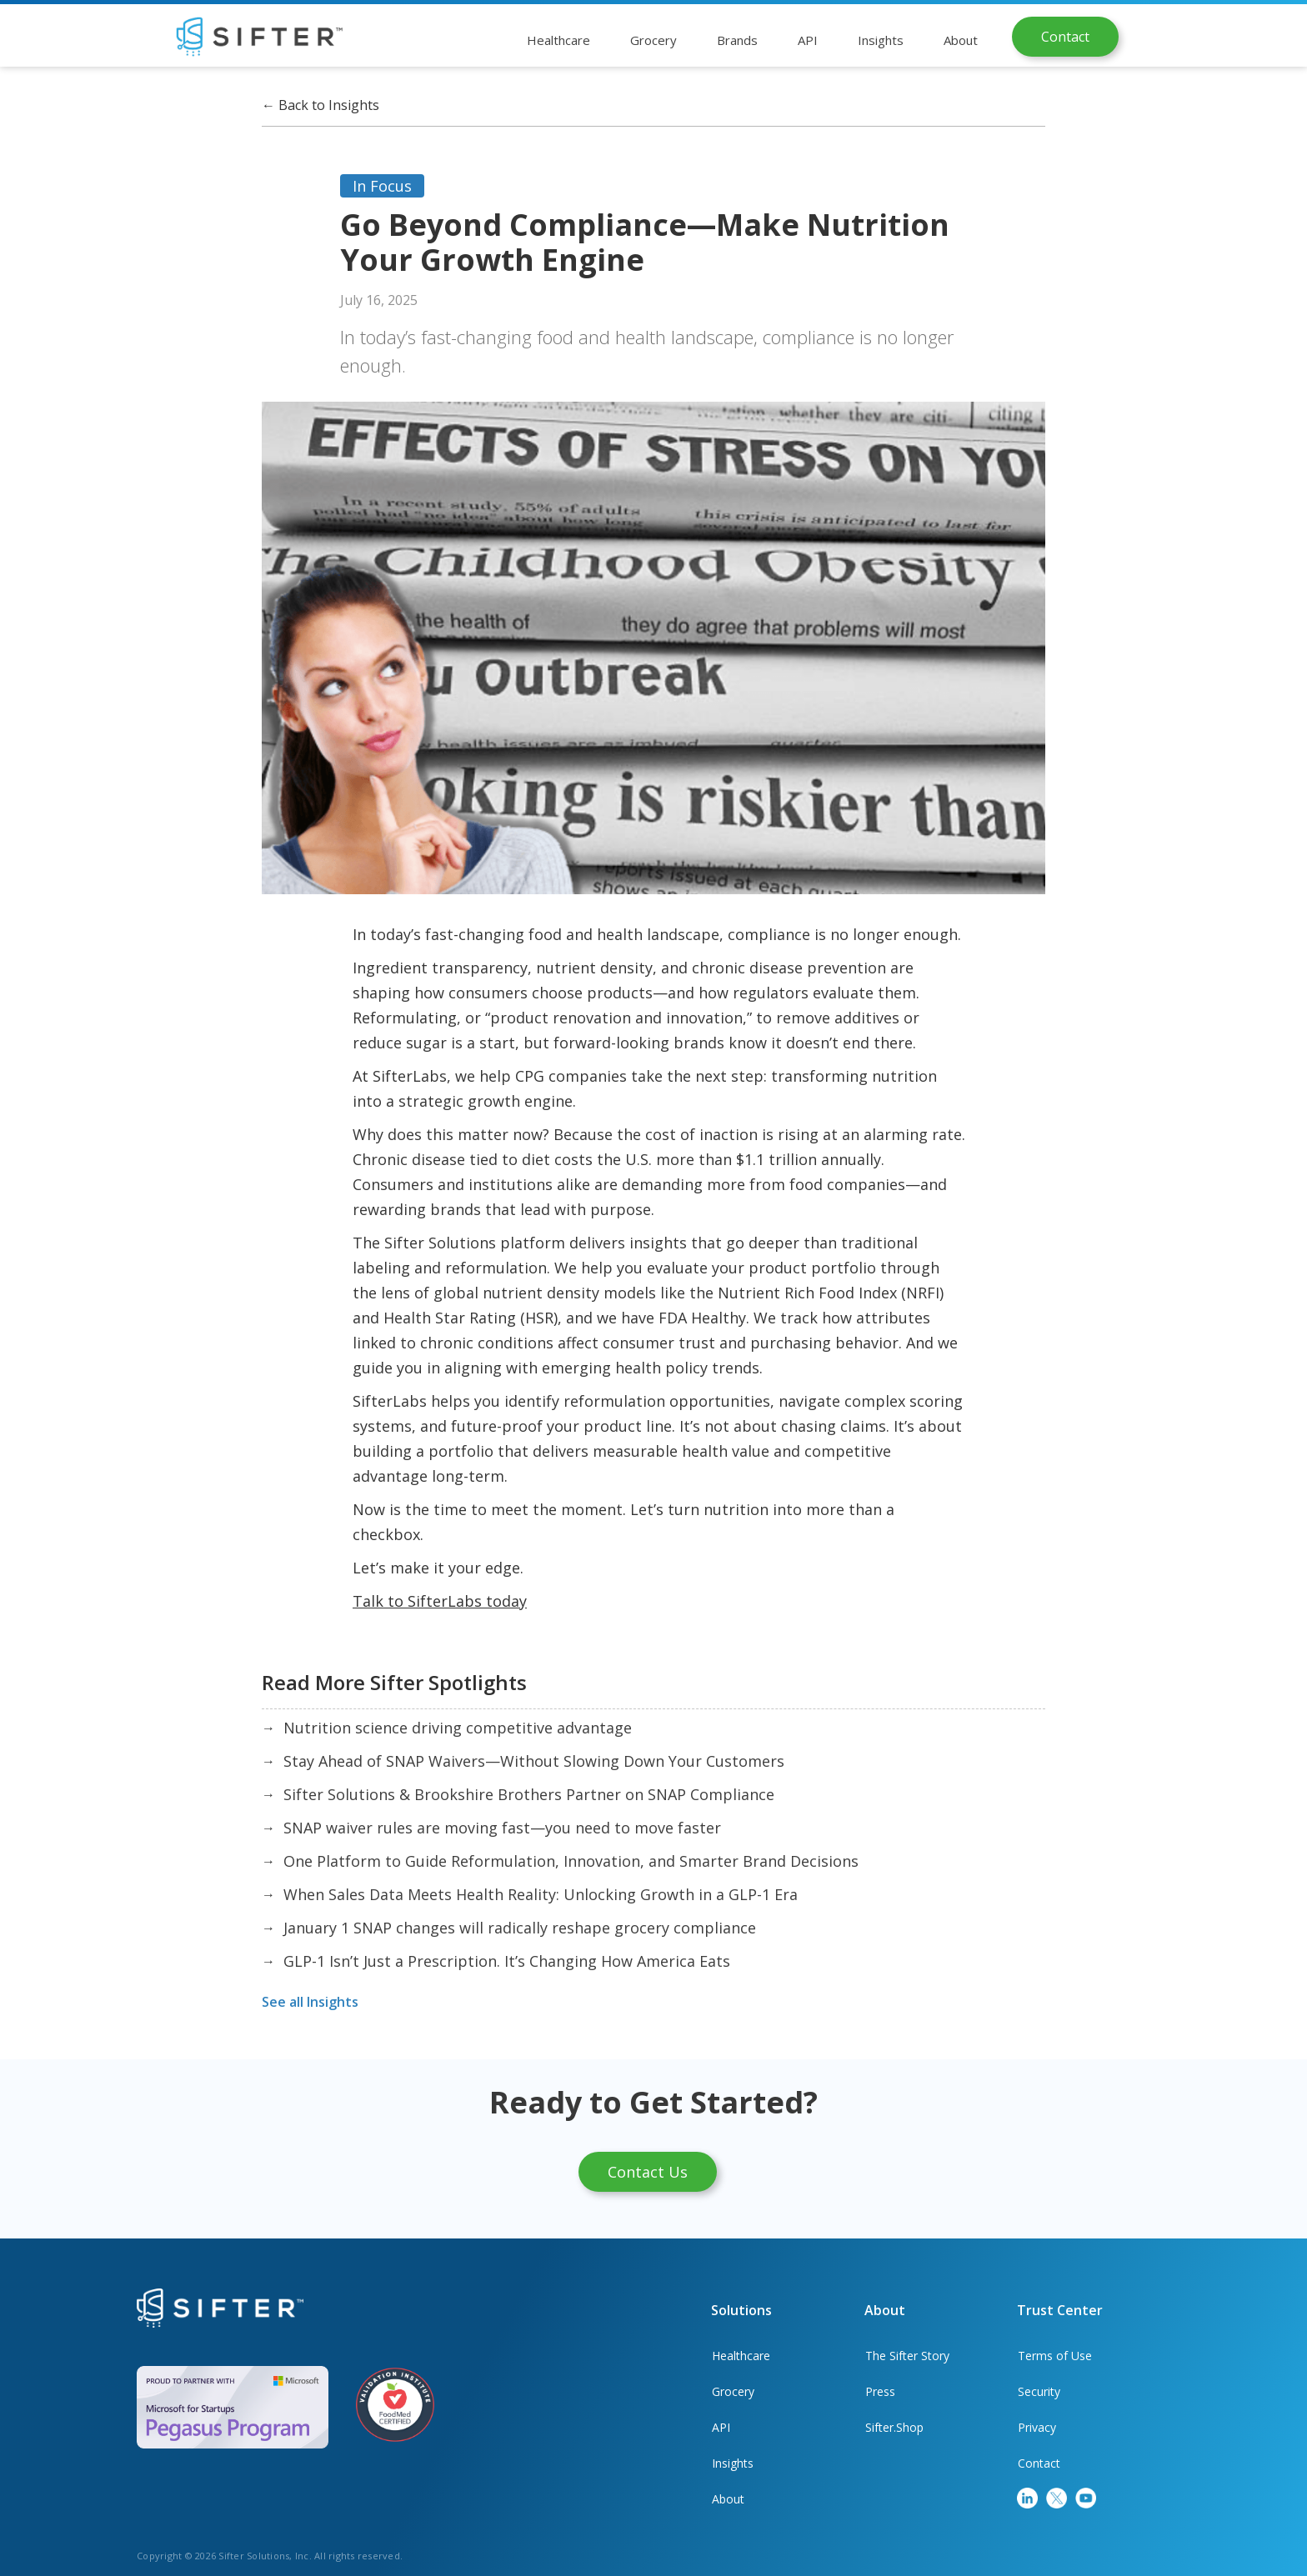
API (721, 2427)
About (728, 2499)
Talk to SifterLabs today (440, 1601)
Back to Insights (320, 105)
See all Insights (310, 2002)
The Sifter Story (907, 2355)
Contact (1065, 37)
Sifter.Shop (894, 2427)
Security (1039, 2391)
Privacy (1037, 2427)
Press (880, 2391)
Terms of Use (1055, 2355)
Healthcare (741, 2355)
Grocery (733, 2391)
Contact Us (648, 2172)
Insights (733, 2463)
